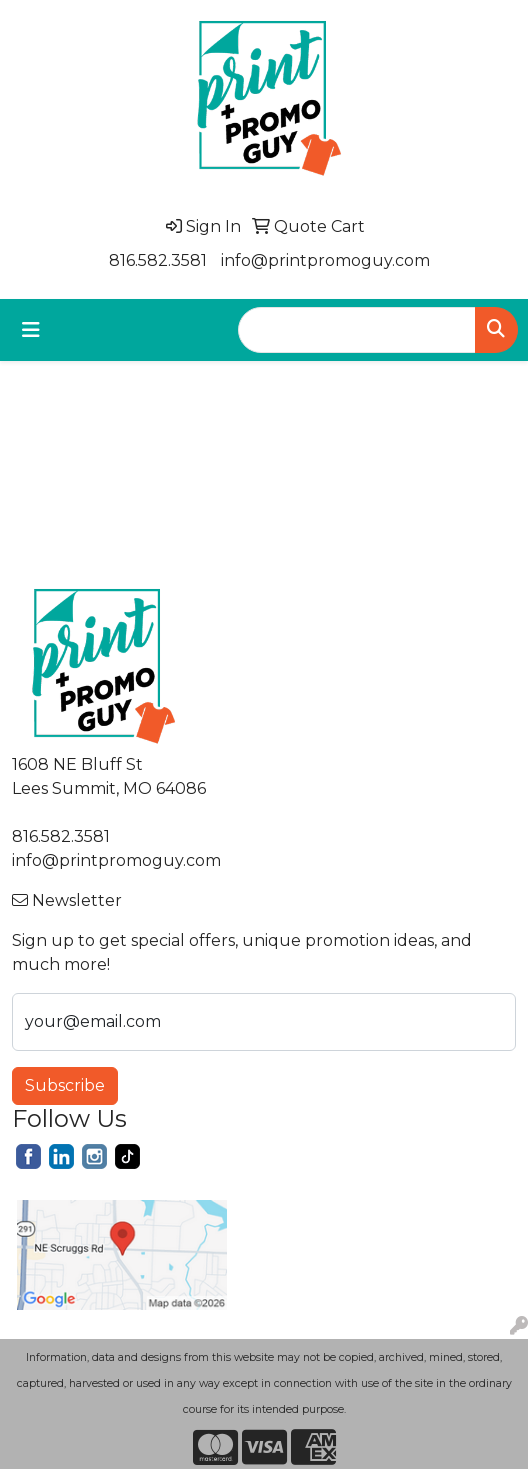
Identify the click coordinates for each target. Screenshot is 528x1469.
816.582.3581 (158, 260)
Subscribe (65, 1085)
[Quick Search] (357, 330)
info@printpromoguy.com (325, 260)
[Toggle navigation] (31, 330)
